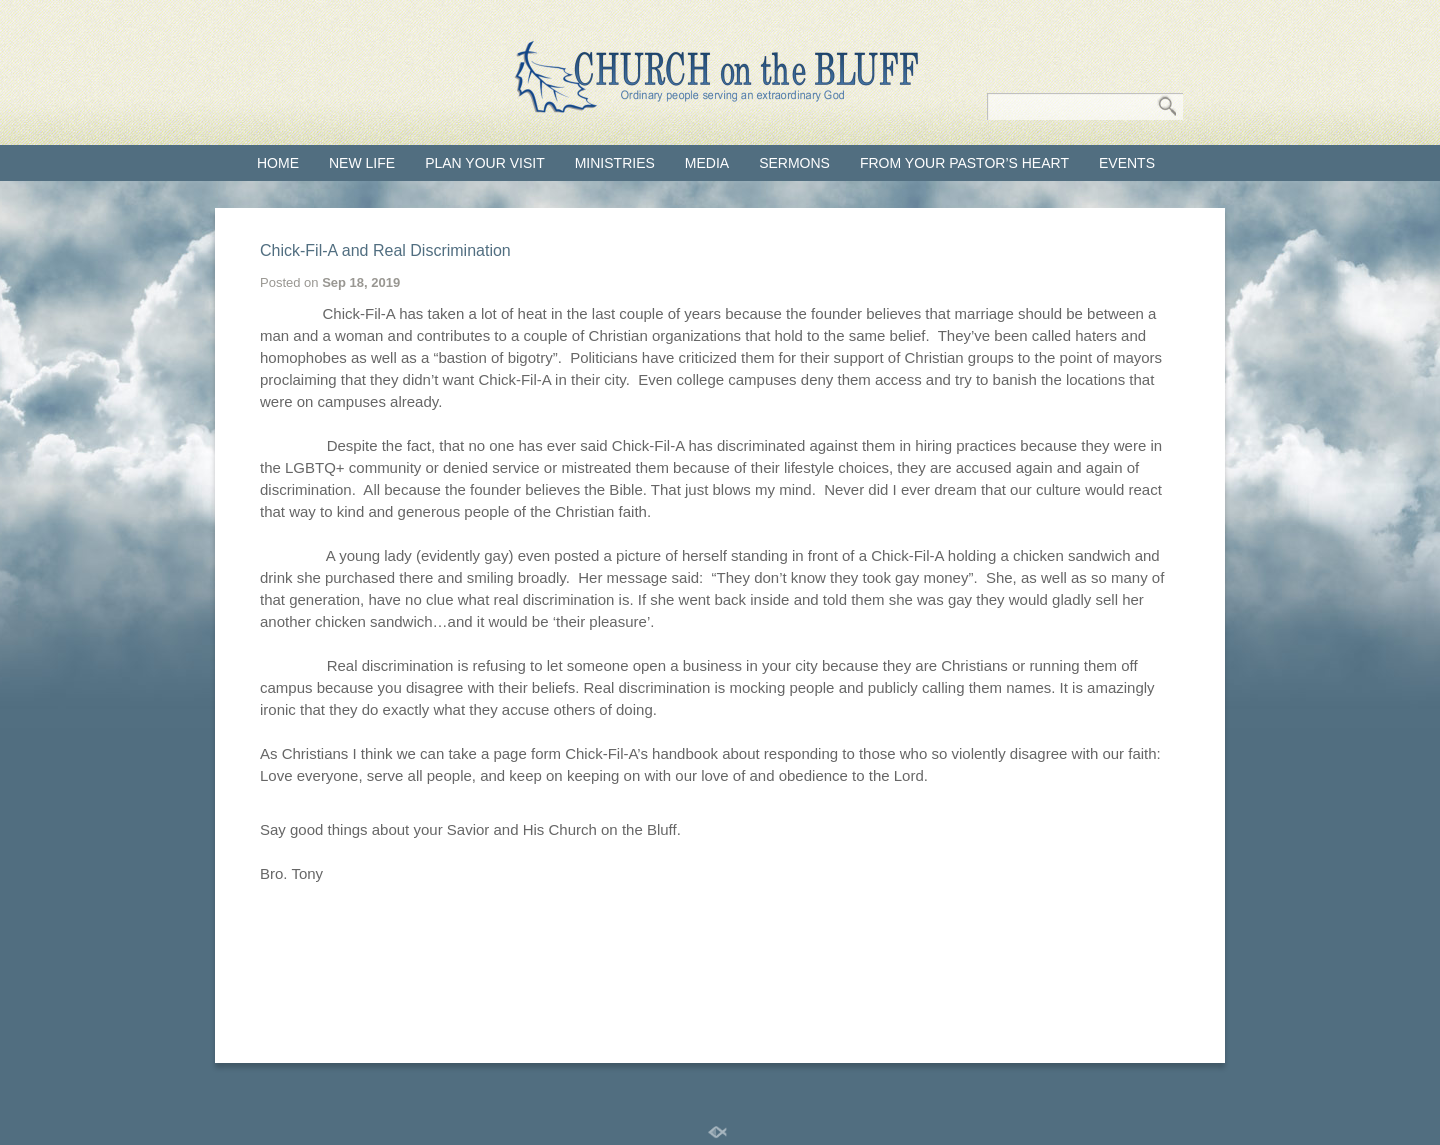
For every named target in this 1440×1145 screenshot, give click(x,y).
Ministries (615, 163)
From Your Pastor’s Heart (964, 163)
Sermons (794, 163)
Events (1127, 163)
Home (278, 163)
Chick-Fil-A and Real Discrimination (385, 250)
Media (707, 163)
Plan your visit (485, 163)
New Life (362, 163)
